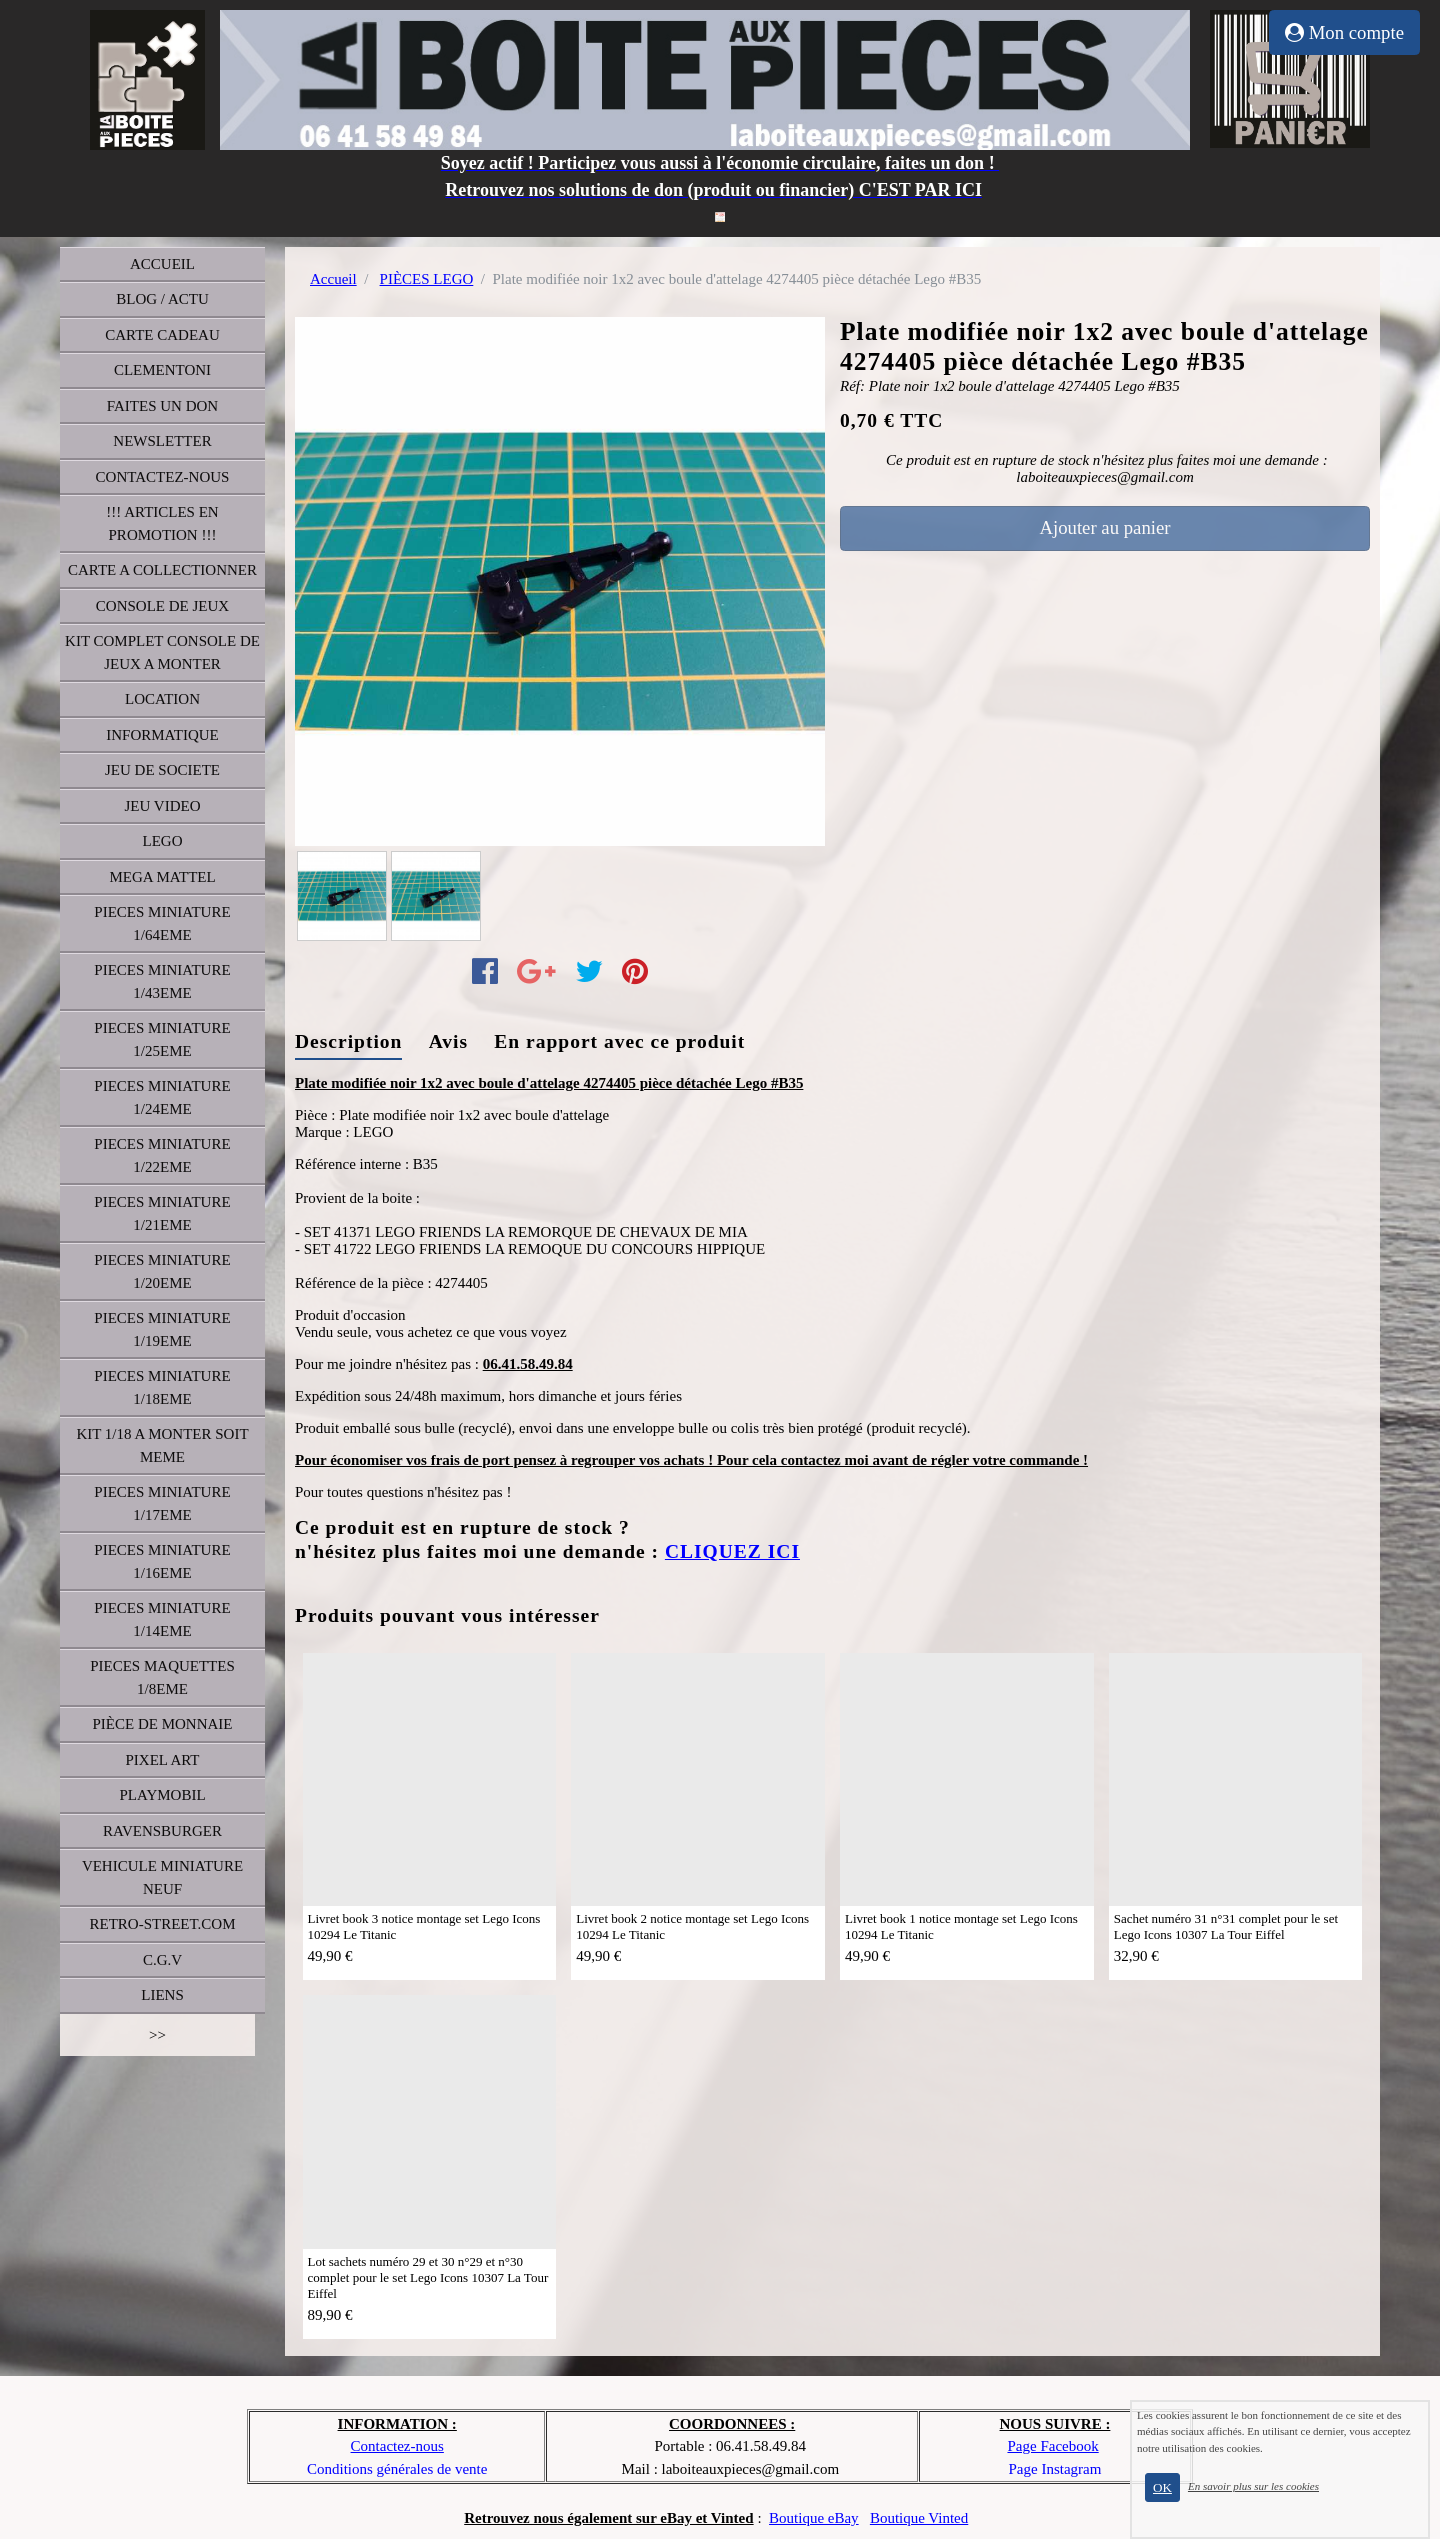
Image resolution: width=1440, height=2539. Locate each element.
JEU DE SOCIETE (162, 770)
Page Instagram (1055, 2469)
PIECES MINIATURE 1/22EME (162, 1155)
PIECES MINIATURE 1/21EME (162, 1213)
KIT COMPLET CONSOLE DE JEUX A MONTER (162, 652)
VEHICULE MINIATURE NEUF (162, 1877)
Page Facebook (1052, 2446)
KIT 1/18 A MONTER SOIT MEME (162, 1445)
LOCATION (162, 699)
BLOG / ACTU (162, 299)
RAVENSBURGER (162, 1831)
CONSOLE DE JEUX (162, 606)
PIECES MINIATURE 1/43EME (162, 981)
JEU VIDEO (163, 806)
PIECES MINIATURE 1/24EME (162, 1097)
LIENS (162, 1995)
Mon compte (1344, 32)
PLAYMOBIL (162, 1795)
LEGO (163, 841)
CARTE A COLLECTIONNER (162, 570)
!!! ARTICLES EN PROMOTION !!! (162, 523)
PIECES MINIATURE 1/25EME (162, 1039)
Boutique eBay (814, 2518)
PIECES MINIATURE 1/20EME (162, 1271)
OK (1162, 2487)
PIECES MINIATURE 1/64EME (162, 923)
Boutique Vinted (919, 2518)
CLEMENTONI (162, 370)
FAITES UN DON (162, 406)
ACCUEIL (162, 264)
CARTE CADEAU (162, 335)
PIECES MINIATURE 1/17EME (162, 1503)
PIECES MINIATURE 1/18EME (162, 1387)
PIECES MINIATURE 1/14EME (162, 1619)
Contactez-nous (397, 2446)
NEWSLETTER (162, 441)
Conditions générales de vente (397, 2469)
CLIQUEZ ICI (732, 1551)
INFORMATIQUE (162, 735)
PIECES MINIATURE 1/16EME (162, 1561)
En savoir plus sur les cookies (1253, 2486)
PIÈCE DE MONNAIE (163, 1724)
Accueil (333, 279)
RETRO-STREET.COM (163, 1924)
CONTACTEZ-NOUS (163, 477)
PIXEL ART (163, 1760)
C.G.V (162, 1960)
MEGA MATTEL (162, 877)
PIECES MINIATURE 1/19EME (162, 1329)
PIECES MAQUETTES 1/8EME (162, 1677)
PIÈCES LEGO (427, 279)
